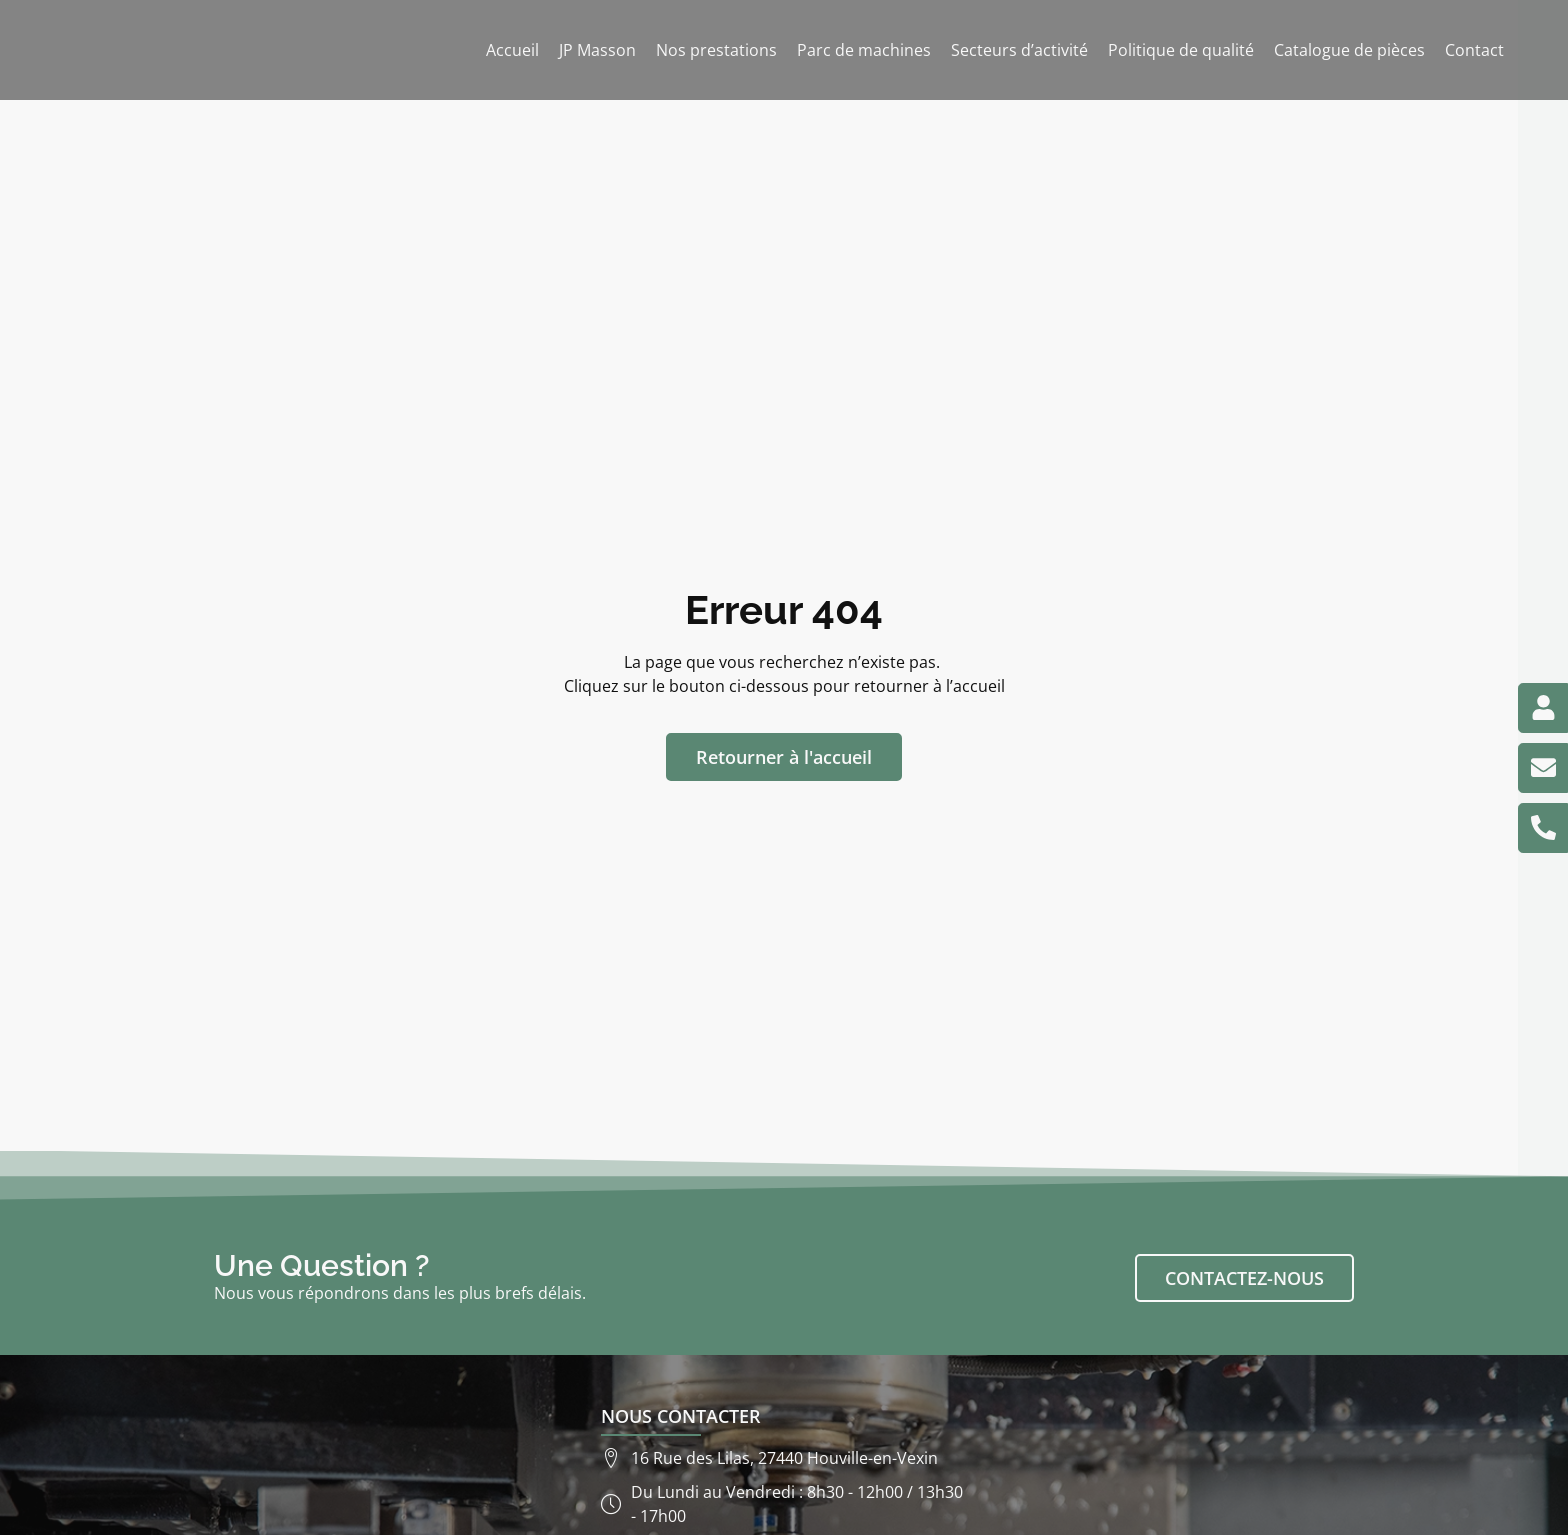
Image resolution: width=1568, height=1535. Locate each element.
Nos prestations (716, 50)
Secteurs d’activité (1019, 50)
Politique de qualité (1181, 50)
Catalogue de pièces (1349, 50)
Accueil (512, 50)
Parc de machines (864, 50)
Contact (1474, 50)
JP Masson (597, 50)
